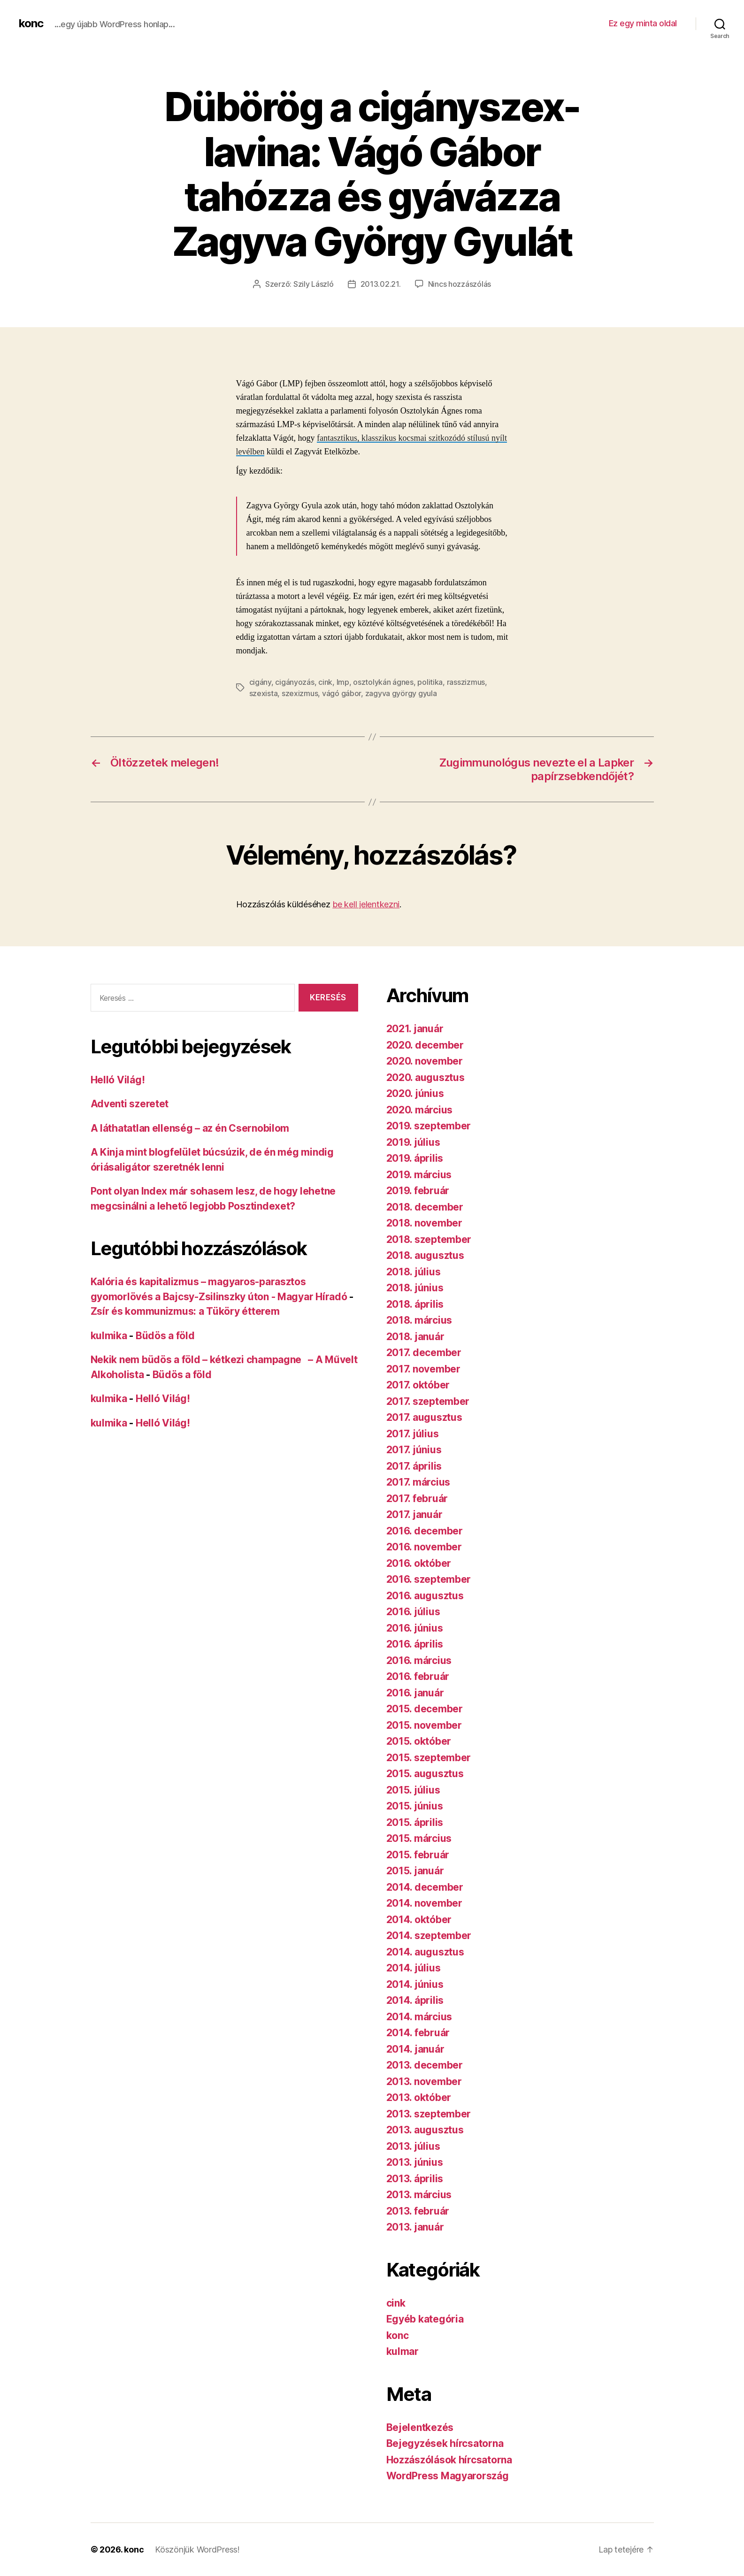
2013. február (418, 2211)
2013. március (419, 2194)
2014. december (424, 1887)
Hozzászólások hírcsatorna (449, 2460)
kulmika (109, 1336)
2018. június (415, 1288)
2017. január (414, 1514)
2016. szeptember (428, 1579)
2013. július (413, 2146)
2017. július (412, 1434)
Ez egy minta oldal (643, 23)
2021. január (415, 1029)
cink (325, 682)
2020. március (419, 1110)
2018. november (424, 1223)
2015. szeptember (428, 1757)
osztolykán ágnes (383, 682)
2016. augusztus (425, 1596)
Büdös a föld (165, 1336)
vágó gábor (341, 693)
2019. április (415, 1158)
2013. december (424, 2065)
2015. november (424, 1725)
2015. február (418, 1855)
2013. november (424, 2081)
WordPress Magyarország (447, 2476)
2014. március (419, 2017)
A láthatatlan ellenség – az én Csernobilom (190, 1128)
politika (430, 682)
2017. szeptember (428, 1401)
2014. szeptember (429, 1935)
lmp (343, 682)
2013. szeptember (428, 2114)
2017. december (423, 1352)
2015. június (414, 1806)
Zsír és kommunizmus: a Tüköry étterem (185, 1311)
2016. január (415, 1693)
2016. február (418, 1676)
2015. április (415, 1822)
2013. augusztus (425, 2130)
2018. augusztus (425, 1255)
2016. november (424, 1547)
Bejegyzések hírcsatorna (445, 2443)
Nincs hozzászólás (459, 284)
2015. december (424, 1709)
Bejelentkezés (420, 2427)
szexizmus (300, 693)
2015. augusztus (425, 1773)
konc (31, 23)
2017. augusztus (424, 1417)
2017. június (414, 1450)
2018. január (415, 1336)
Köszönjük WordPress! (197, 2549)
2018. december (424, 1207)
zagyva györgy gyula (401, 693)
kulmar (402, 2351)
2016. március (419, 1660)
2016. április (415, 1644)
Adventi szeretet (130, 1104)
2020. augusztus (425, 1077)
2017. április (414, 1466)
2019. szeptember (428, 1126)
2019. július (413, 1142)
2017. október (418, 1385)
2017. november (423, 1369)
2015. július (413, 1790)
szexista (263, 693)
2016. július (413, 1612)
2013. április (415, 2179)
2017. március (418, 1482)
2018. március (419, 1320)
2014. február (418, 2033)
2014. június (415, 1984)
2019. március (419, 1175)
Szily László (313, 284)
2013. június (414, 2162)
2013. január (415, 2227)
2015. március (419, 1838)
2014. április (415, 2000)
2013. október (419, 2097)
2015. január (415, 1871)
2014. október (419, 1919)
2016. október (419, 1563)
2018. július (413, 1272)
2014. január (415, 2049)
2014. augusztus (425, 1952)
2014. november (424, 1903)
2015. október (419, 1741)
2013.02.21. (380, 284)
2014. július (413, 1968)
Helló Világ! (118, 1080)
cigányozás (294, 682)
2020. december (425, 1045)
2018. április (415, 1304)
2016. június (414, 1628)
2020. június (415, 1093)
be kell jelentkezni (365, 904)
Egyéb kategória (425, 2319)
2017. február (417, 1498)
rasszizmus (466, 682)
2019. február (418, 1190)
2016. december (424, 1531)
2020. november (424, 1061)
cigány (260, 682)
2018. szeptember (429, 1239)
